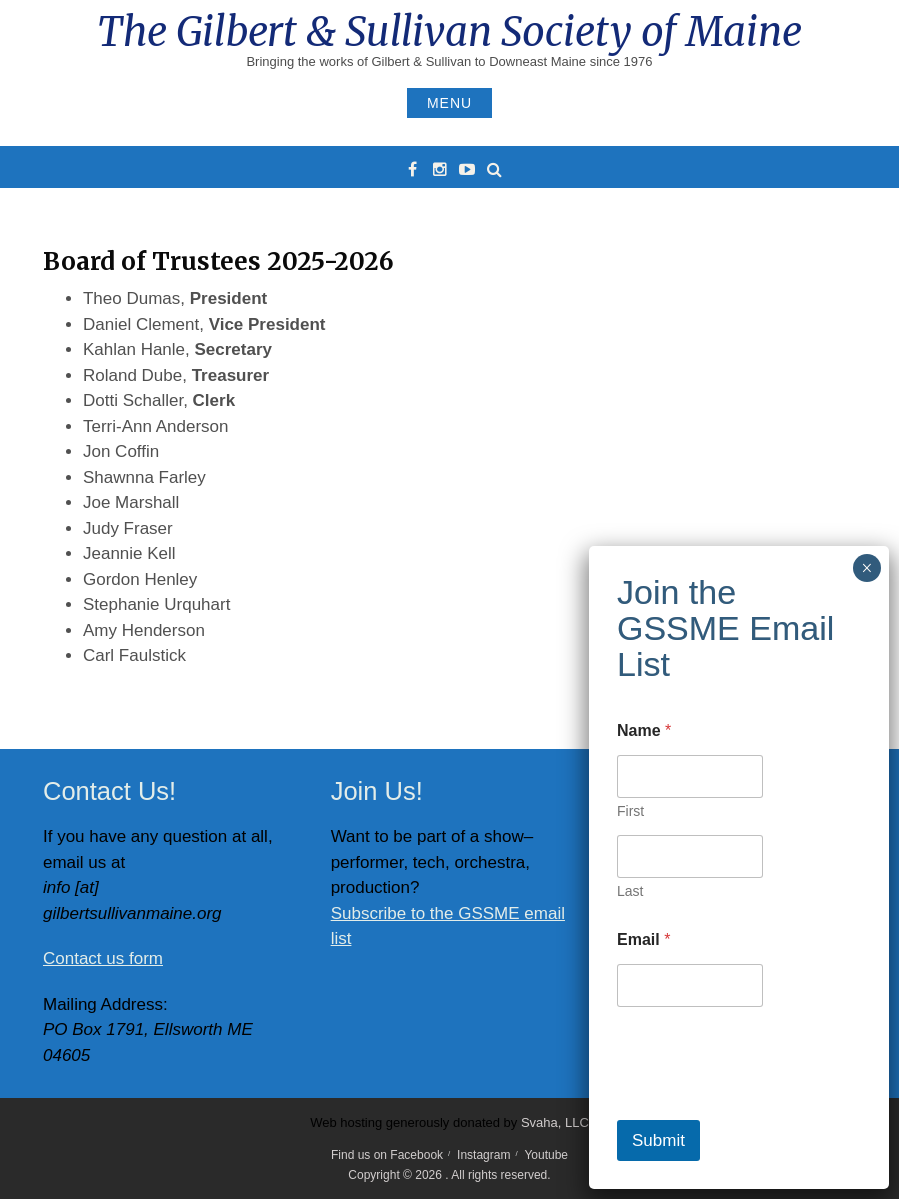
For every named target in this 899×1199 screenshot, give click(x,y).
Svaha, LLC (555, 1122)
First (630, 811)
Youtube (546, 1155)
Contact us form (103, 958)
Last (630, 891)
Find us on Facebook (387, 1155)
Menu (449, 103)
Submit (658, 1140)
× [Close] (866, 568)
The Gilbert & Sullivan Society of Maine (449, 32)
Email (643, 939)
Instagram (483, 1155)
